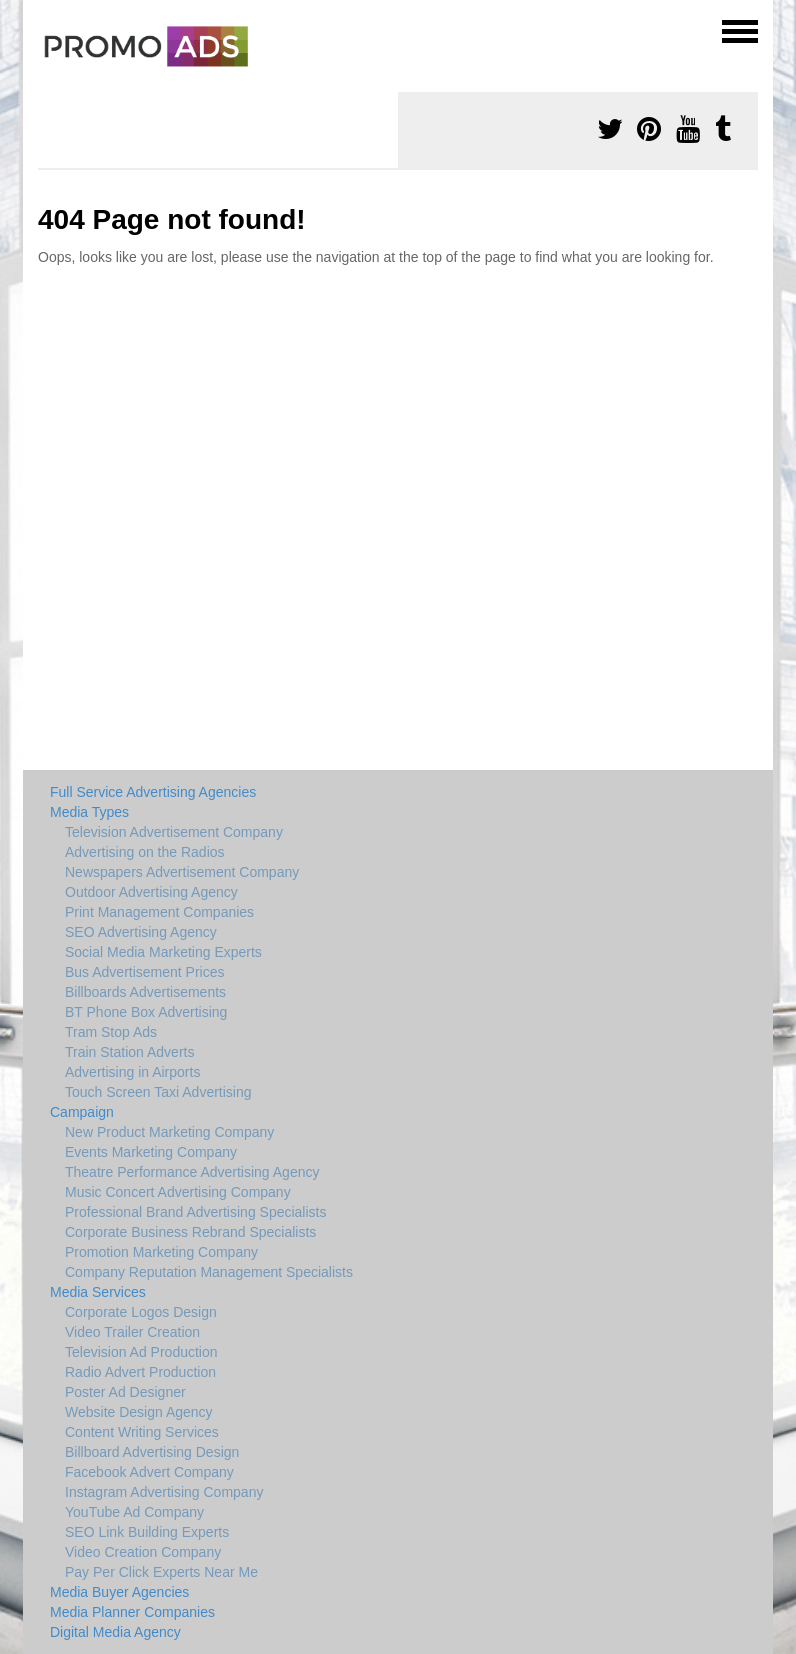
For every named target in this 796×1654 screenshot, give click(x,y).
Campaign (82, 1112)
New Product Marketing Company (169, 1132)
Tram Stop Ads (111, 1032)
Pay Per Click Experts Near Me (161, 1572)
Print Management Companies (159, 912)
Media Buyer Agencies (119, 1592)
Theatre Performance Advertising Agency (192, 1172)
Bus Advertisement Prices (145, 972)
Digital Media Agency (115, 1632)
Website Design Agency (139, 1412)
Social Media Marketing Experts (163, 952)
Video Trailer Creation (132, 1332)
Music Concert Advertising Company (178, 1192)
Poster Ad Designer (125, 1392)
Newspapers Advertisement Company (182, 872)
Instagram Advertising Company (164, 1492)
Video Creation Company (143, 1552)
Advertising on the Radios (145, 852)
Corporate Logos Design (141, 1312)
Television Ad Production (141, 1352)
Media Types (89, 812)
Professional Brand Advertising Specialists (195, 1212)
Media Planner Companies (132, 1612)
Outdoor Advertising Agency (151, 892)
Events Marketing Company (151, 1152)
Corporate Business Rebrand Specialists (190, 1232)
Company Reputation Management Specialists (209, 1272)
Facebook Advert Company (149, 1472)
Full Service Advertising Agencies (153, 792)
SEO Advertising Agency (141, 932)
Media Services (98, 1292)
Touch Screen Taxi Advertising (158, 1092)
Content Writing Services (142, 1432)
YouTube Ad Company (134, 1512)
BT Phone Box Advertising (146, 1012)
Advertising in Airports (132, 1072)
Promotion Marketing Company (161, 1252)
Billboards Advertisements (145, 992)
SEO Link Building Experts (147, 1532)
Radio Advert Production (140, 1372)
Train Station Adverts (129, 1052)
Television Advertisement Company (174, 832)
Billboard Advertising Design (152, 1452)
